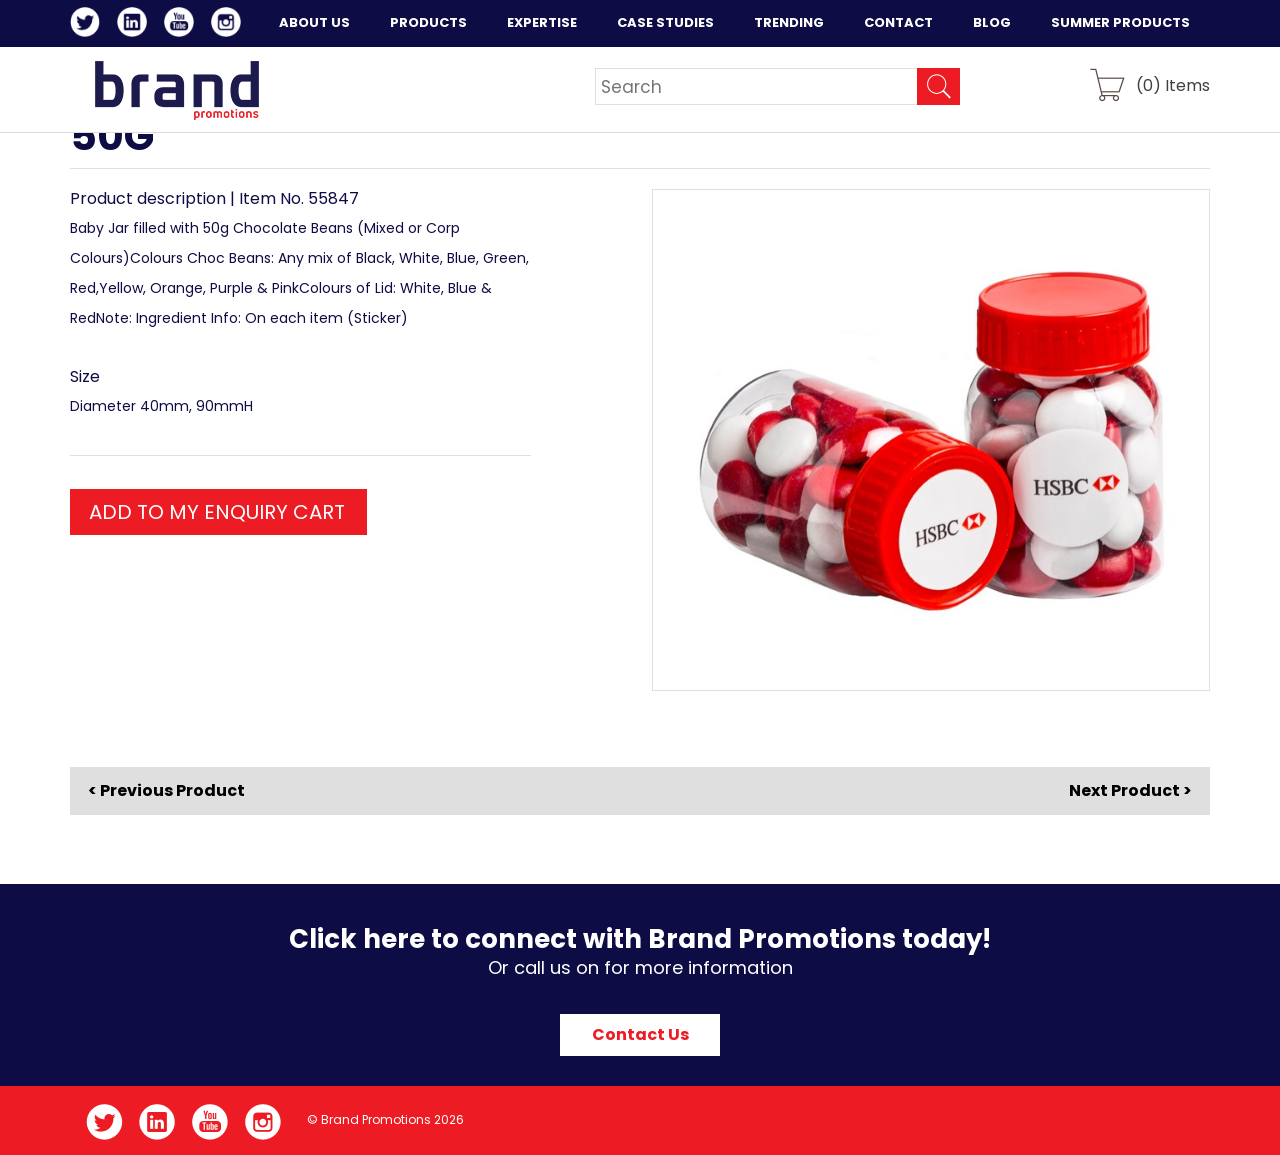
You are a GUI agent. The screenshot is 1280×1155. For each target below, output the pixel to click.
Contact (898, 22)
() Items (1173, 84)
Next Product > (1130, 790)
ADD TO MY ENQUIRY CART (217, 512)
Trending (789, 22)
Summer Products (1120, 22)
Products (428, 22)
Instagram (229, 25)
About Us (314, 22)
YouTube (182, 25)
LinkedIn (135, 25)
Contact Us (640, 1034)
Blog (992, 22)
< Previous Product (166, 791)
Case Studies (665, 22)
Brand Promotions (176, 90)
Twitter (88, 25)
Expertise (542, 22)
